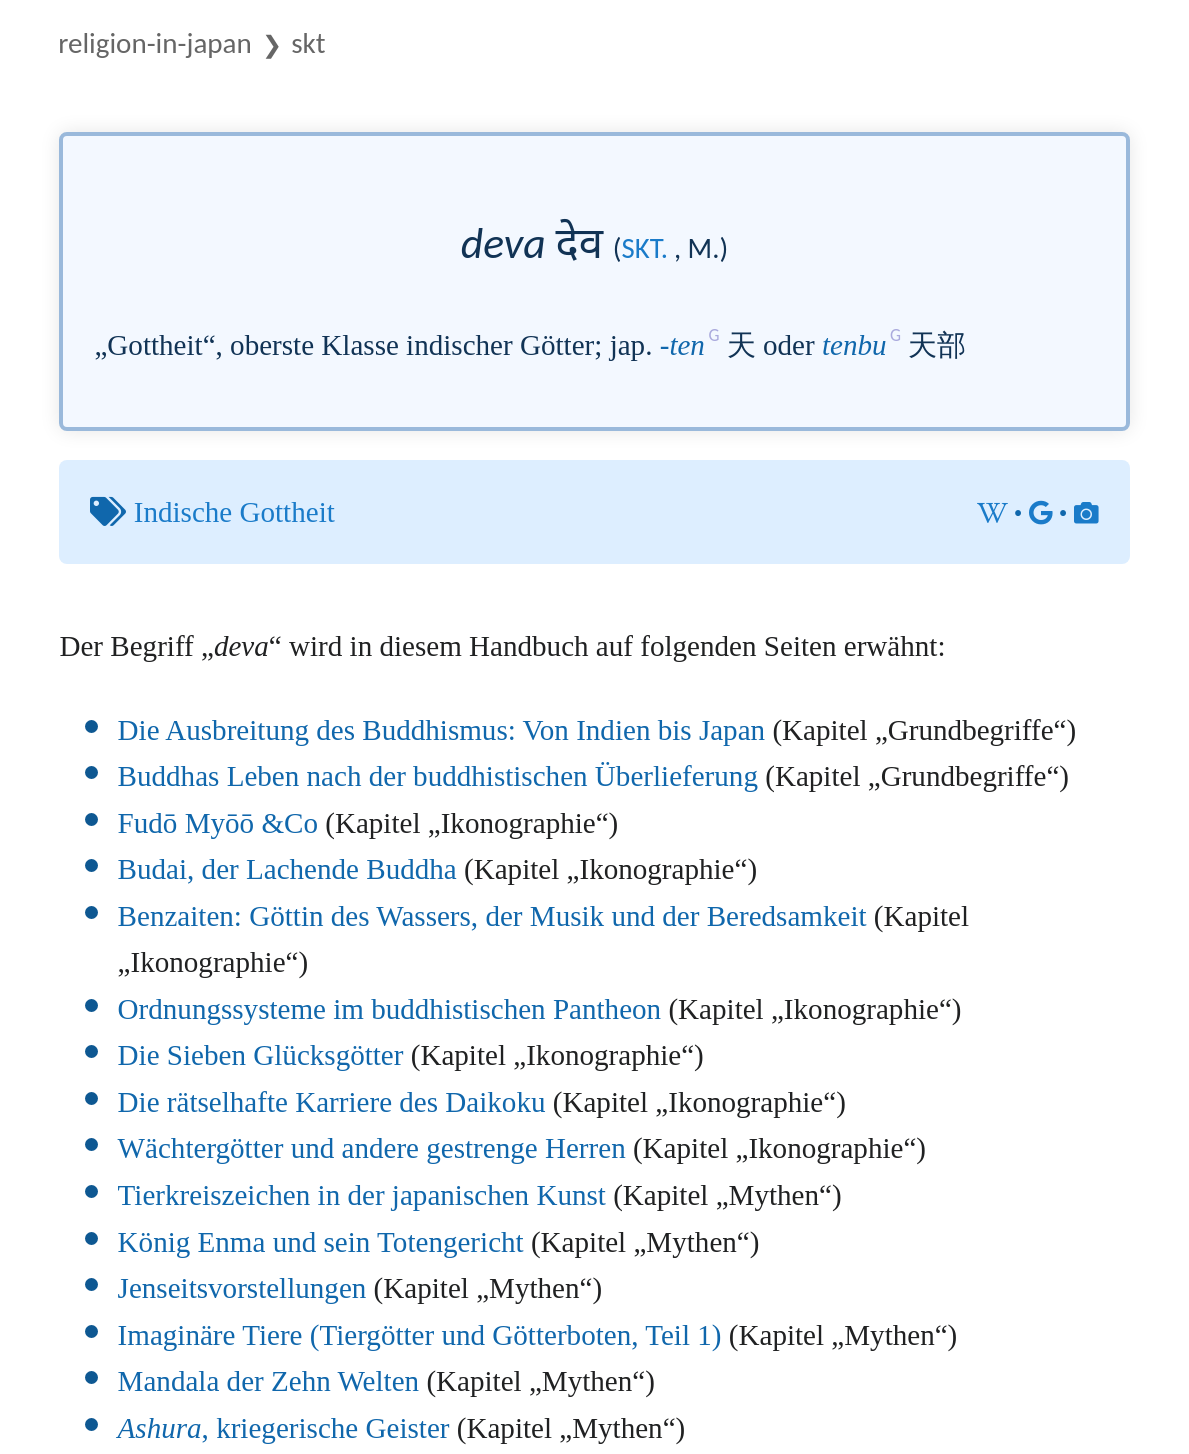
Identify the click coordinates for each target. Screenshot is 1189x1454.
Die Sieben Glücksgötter (261, 1055)
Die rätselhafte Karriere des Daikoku (332, 1102)
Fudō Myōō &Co (218, 823)
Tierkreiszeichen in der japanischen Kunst (362, 1195)
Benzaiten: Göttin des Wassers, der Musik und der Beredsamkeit (492, 916)
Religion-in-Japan (155, 43)
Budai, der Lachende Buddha (287, 869)
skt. (645, 248)
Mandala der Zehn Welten (269, 1381)
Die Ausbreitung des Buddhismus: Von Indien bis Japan (442, 730)
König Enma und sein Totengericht (321, 1242)
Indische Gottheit (234, 512)
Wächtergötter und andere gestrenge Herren (372, 1148)
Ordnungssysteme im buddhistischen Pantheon (390, 1009)
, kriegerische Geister (284, 1428)
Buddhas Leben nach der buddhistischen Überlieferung (438, 776)
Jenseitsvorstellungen (242, 1288)
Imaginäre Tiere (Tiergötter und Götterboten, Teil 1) (420, 1335)
